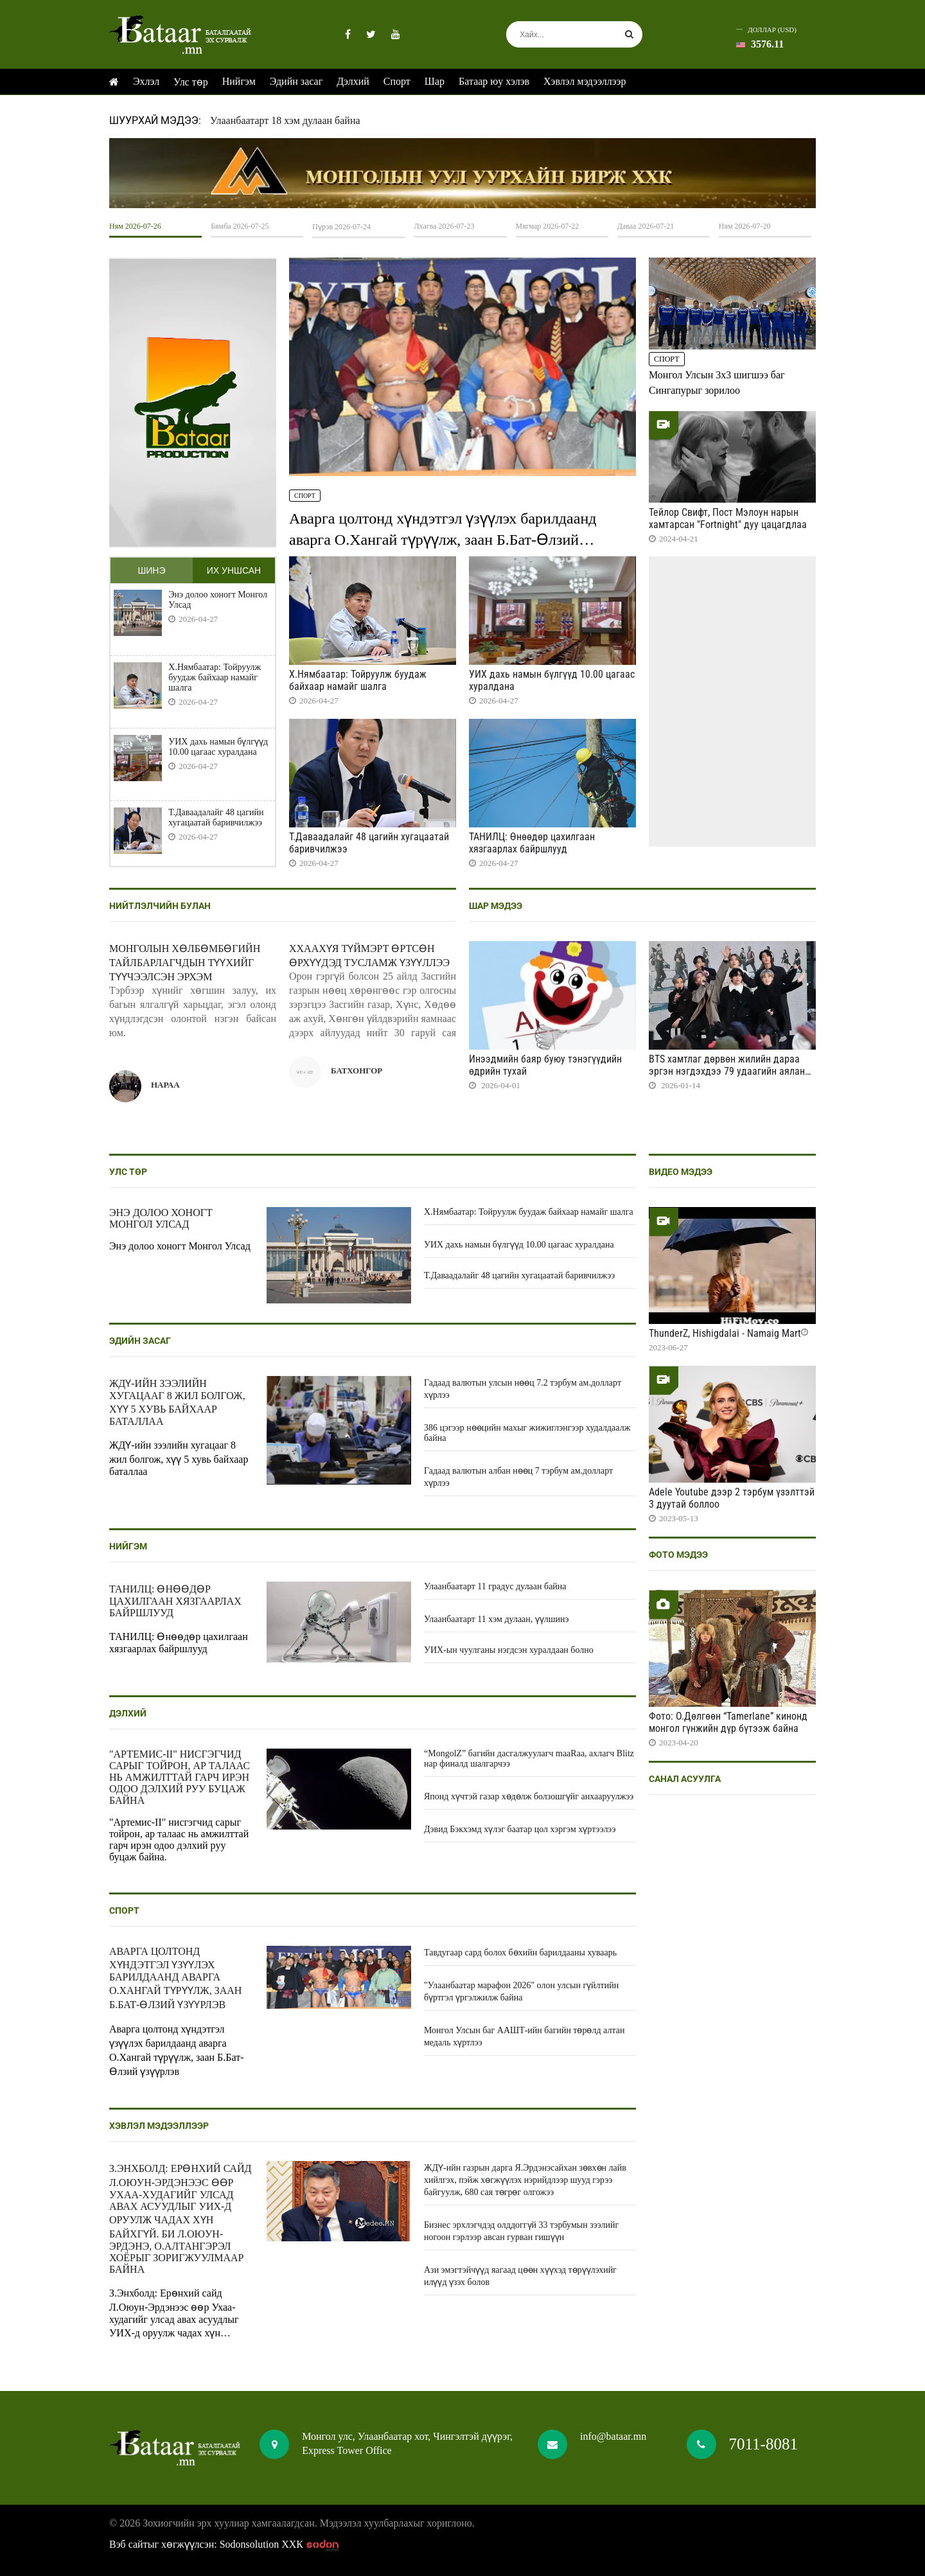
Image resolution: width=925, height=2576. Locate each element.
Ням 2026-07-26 (135, 226)
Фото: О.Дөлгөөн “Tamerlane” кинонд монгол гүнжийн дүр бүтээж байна (728, 1722)
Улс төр (190, 81)
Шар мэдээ (495, 906)
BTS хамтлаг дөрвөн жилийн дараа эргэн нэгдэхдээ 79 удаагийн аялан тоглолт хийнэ (727, 1071)
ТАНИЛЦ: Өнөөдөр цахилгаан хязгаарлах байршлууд (532, 843)
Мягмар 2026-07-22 (547, 226)
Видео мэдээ (680, 1172)
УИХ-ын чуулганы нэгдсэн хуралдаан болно (509, 1650)
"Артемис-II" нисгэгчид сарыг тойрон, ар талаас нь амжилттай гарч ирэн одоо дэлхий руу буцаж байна (179, 1777)
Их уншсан (234, 570)
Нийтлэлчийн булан (160, 906)
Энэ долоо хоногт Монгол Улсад (217, 600)
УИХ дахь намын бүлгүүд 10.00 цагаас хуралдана (218, 747)
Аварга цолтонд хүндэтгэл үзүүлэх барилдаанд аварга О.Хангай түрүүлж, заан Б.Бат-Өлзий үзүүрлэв (442, 539)
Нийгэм (239, 81)
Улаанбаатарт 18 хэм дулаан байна (285, 120)
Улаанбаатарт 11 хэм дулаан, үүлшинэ (496, 1619)
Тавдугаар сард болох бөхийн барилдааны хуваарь (520, 1952)
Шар (435, 81)
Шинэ (151, 570)
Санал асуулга (685, 1779)
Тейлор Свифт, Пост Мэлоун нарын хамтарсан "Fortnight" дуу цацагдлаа (728, 518)
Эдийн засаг (296, 81)
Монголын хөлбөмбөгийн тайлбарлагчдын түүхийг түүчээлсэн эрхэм (184, 962)
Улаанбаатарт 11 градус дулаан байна (495, 1586)
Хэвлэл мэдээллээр (584, 81)
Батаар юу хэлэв (494, 81)
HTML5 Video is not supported (462, 173)
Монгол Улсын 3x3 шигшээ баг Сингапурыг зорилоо (717, 382)
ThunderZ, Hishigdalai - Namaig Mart (725, 1333)
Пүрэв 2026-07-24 (341, 226)
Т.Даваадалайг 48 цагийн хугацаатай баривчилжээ (215, 817)
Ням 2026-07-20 (745, 226)
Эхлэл (146, 81)
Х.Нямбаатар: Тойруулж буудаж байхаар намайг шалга (214, 677)
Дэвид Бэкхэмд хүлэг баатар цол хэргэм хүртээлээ (519, 1829)
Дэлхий (353, 81)
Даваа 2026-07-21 (645, 226)
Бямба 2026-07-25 (240, 226)
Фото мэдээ (678, 1554)
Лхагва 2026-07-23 (444, 226)
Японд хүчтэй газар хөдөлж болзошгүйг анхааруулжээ (528, 1796)
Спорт (396, 81)
